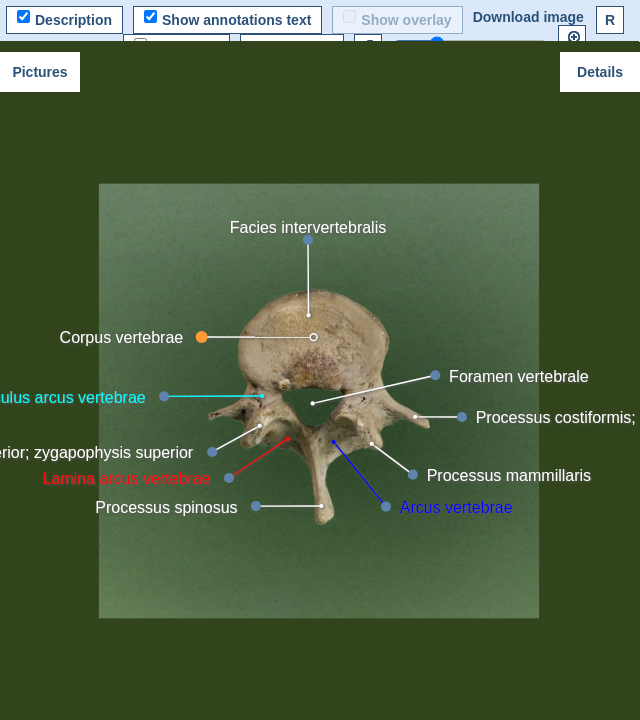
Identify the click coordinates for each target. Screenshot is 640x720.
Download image (528, 17)
